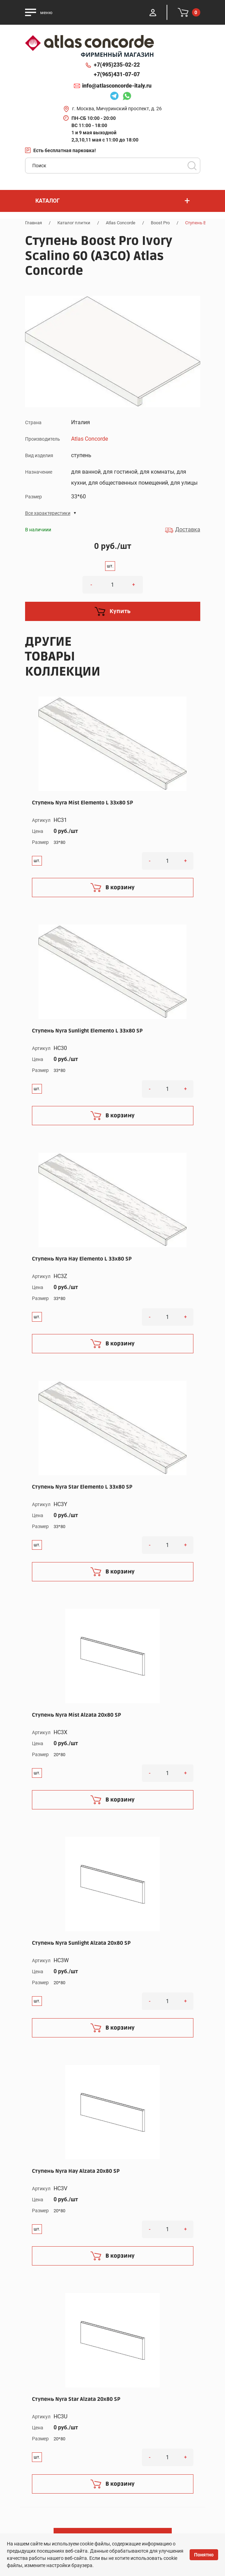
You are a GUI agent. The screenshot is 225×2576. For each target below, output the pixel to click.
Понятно (204, 2554)
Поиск (192, 165)
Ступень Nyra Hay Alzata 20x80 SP (76, 2171)
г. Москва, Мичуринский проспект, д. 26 (117, 108)
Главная (33, 222)
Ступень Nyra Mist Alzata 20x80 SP (76, 1715)
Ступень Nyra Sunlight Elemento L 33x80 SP (87, 1031)
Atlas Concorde (120, 222)
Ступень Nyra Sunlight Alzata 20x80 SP (81, 1943)
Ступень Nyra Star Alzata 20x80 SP (76, 2399)
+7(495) (117, 65)
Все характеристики (47, 513)
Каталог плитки (73, 222)
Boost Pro (160, 222)
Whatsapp (126, 96)
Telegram (114, 96)
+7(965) (117, 74)
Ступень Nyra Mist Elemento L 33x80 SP (82, 803)
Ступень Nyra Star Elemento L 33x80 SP (82, 1487)
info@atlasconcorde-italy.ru (116, 85)
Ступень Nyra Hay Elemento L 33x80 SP (82, 1259)
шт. (110, 566)
